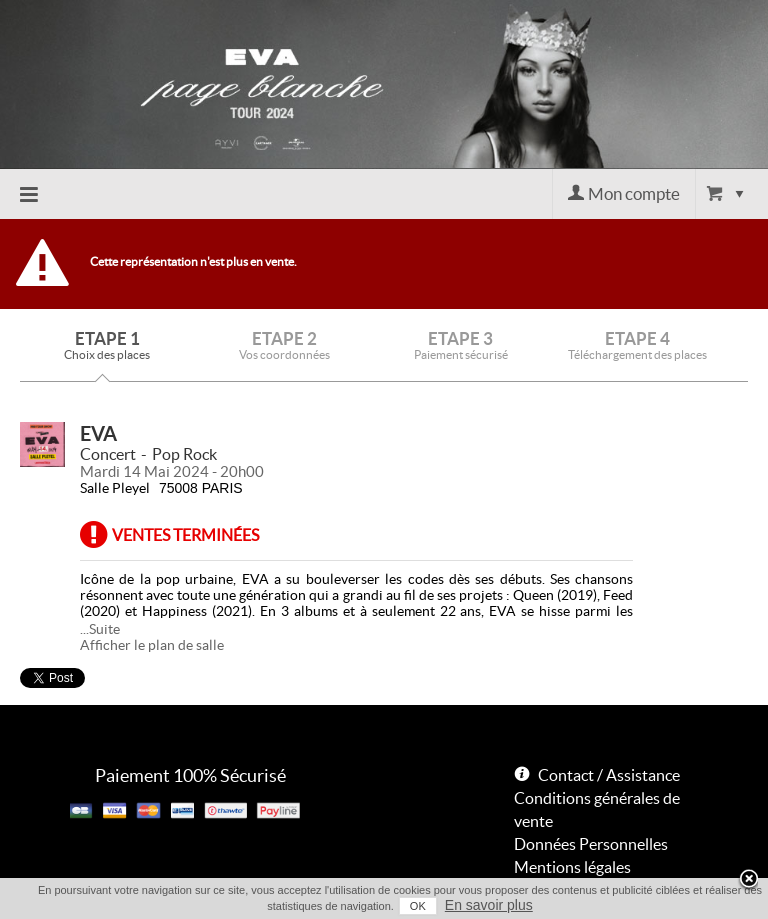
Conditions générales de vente (597, 809)
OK (418, 906)
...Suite (100, 629)
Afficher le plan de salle (152, 645)
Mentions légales (572, 867)
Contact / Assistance (609, 775)
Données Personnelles (591, 844)
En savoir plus (489, 905)
